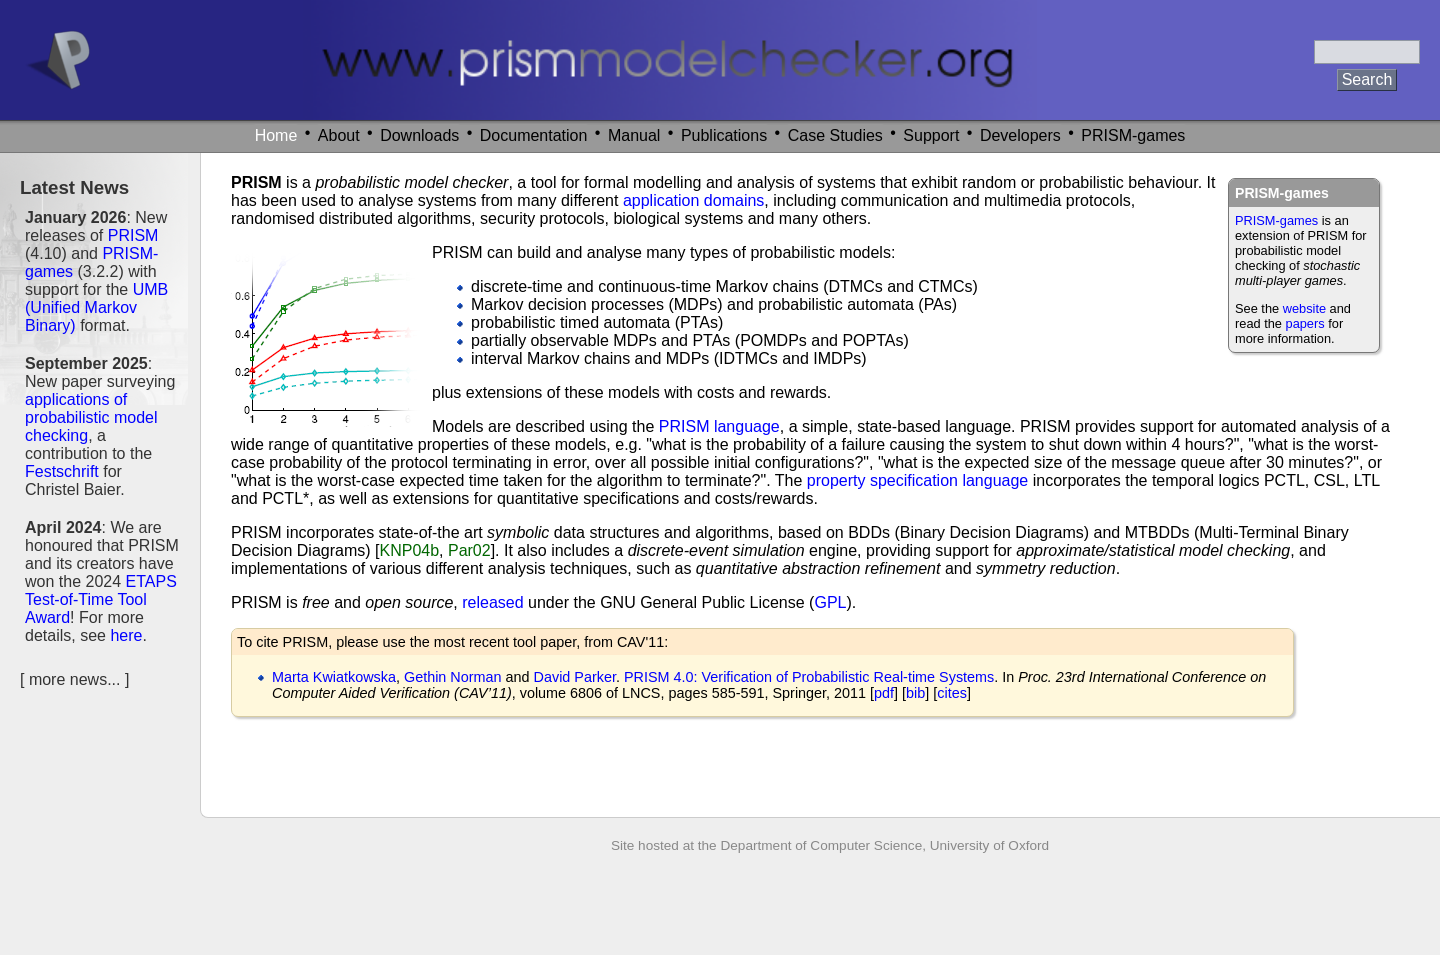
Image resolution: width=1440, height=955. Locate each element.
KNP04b (409, 550)
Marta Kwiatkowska (334, 677)
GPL (830, 602)
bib (915, 693)
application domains (693, 200)
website (1304, 308)
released (492, 602)
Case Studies (835, 135)
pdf (884, 693)
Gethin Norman (453, 677)
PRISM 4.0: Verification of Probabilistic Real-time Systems (809, 677)
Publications (724, 135)
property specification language (917, 480)
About (339, 135)
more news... (75, 679)
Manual (634, 135)
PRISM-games (1133, 135)
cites (952, 693)
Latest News (74, 187)
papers (1305, 323)
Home (276, 135)
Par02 (469, 550)
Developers (1020, 135)
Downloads (419, 135)
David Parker (575, 677)
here (126, 635)
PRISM (133, 235)
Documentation (534, 135)
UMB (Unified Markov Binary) (96, 307)
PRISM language (719, 426)
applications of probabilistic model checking (91, 417)
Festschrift (62, 471)
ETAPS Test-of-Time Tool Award (101, 599)
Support (931, 135)
